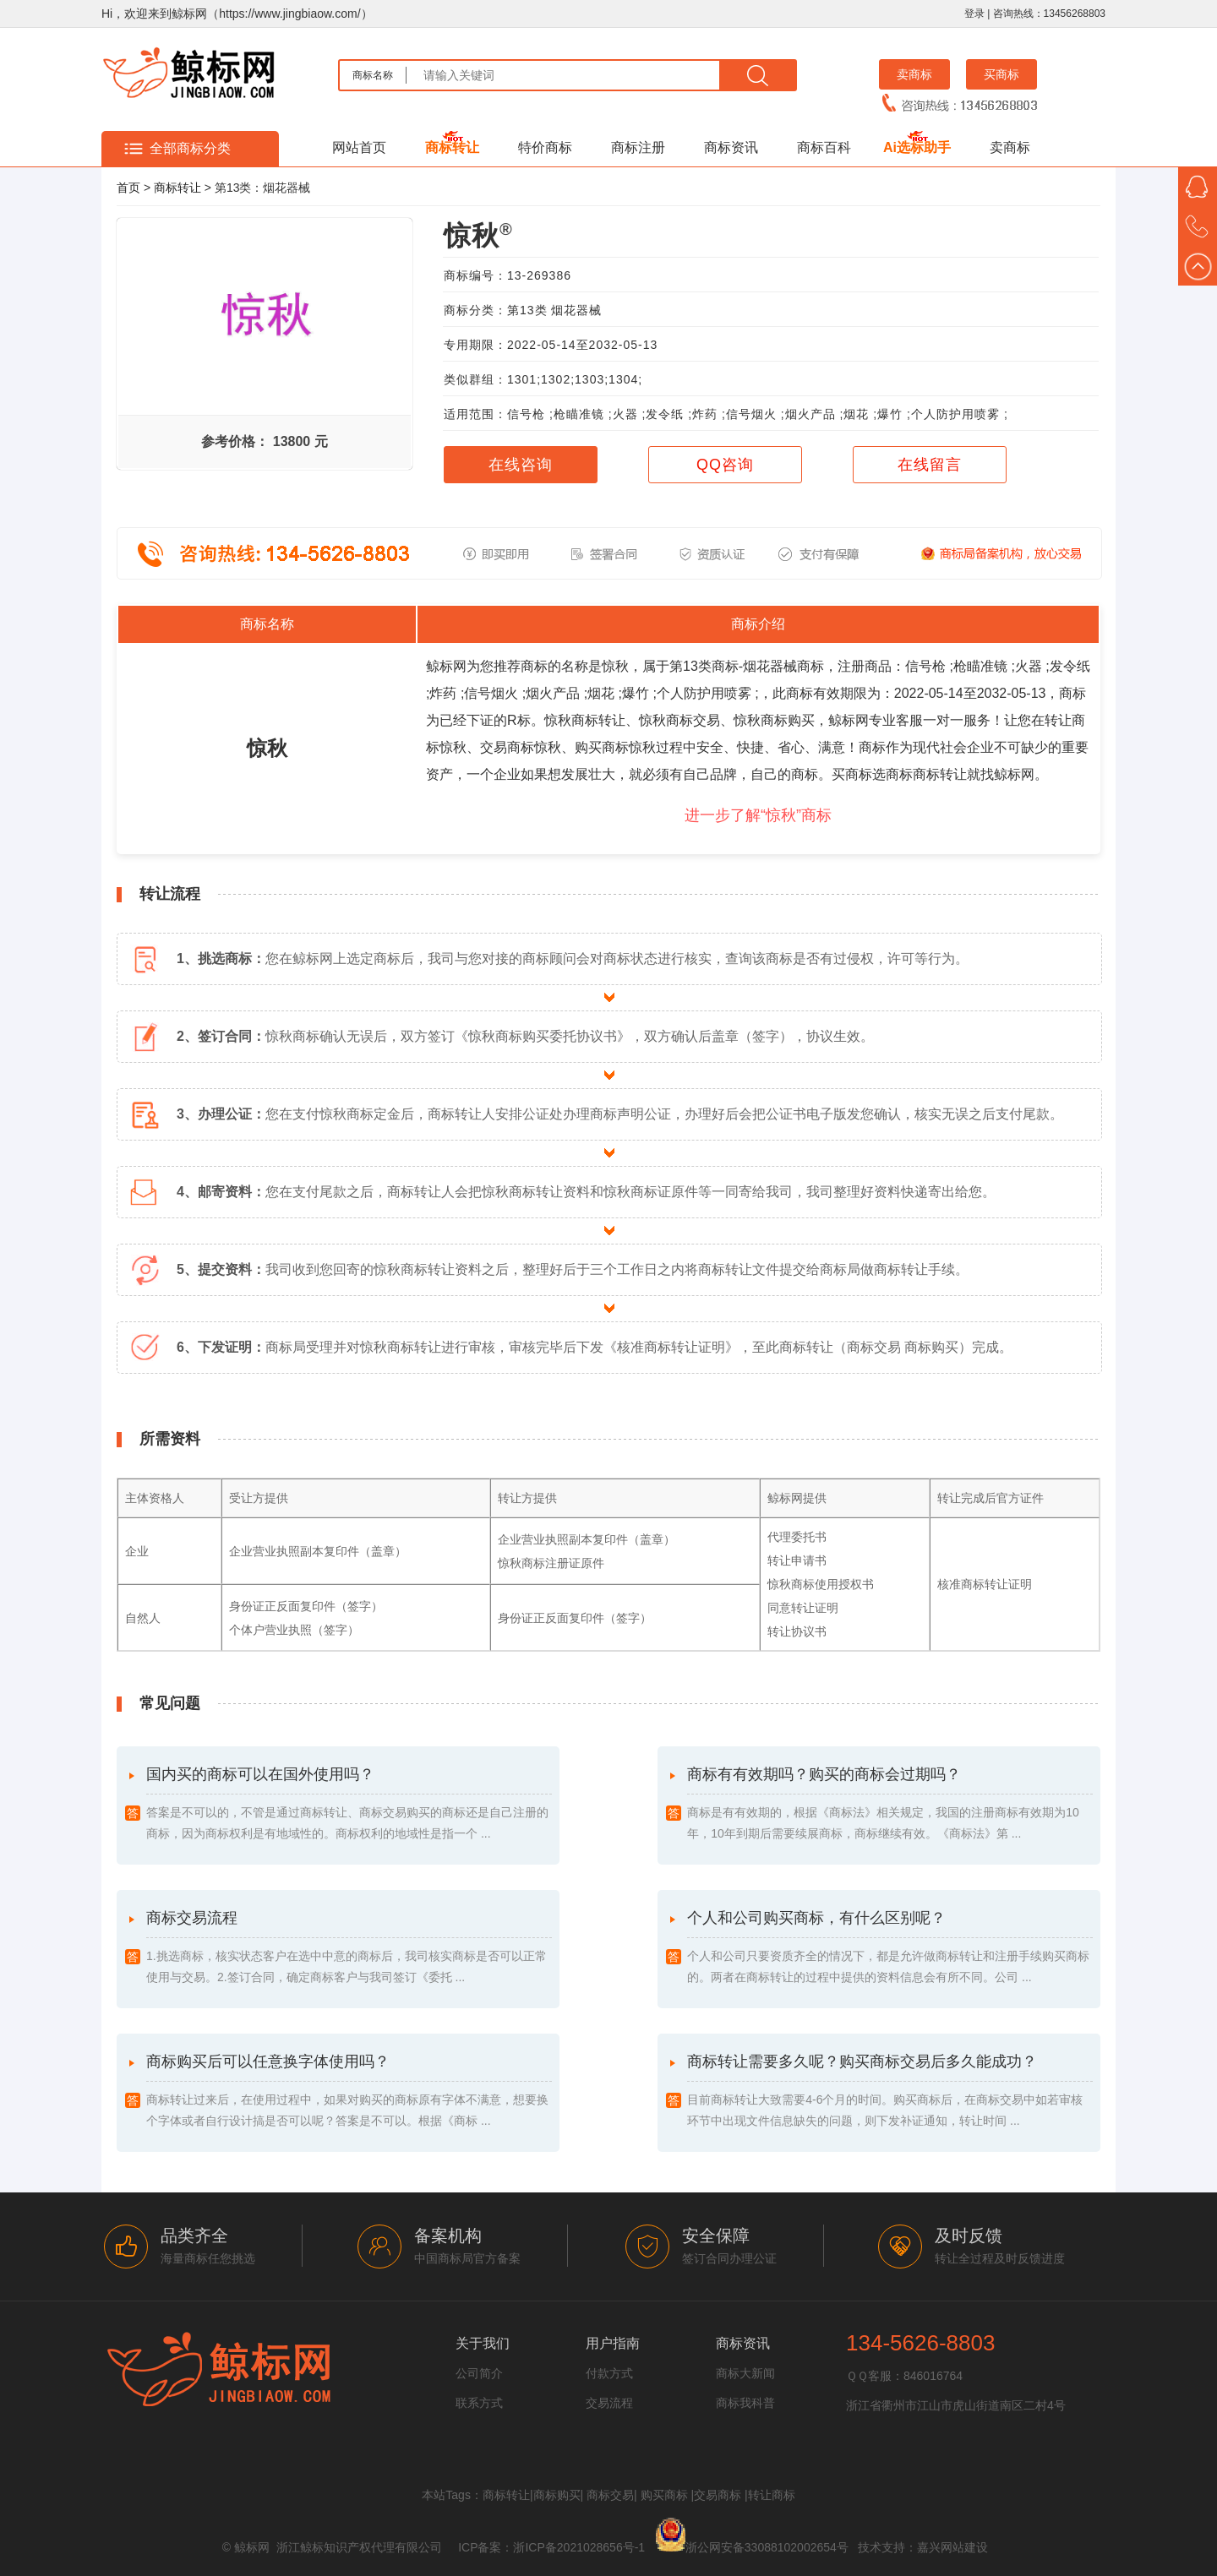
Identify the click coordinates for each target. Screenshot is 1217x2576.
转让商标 (771, 2495)
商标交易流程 (349, 1948)
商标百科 (824, 147)
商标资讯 (731, 147)
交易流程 (609, 2403)
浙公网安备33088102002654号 (767, 2547)
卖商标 (914, 74)
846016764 (933, 2376)
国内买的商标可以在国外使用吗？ (349, 1805)
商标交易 (610, 2495)
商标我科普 (745, 2403)
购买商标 (664, 2495)
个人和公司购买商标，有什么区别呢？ (890, 1948)
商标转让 (452, 147)
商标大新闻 (745, 2373)
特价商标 (545, 147)
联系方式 (479, 2403)
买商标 (1001, 74)
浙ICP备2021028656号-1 (579, 2547)
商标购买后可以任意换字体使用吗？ (349, 2092)
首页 (128, 187)
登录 (974, 13)
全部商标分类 (190, 148)
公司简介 (479, 2373)
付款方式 (609, 2373)
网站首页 (359, 147)
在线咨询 (520, 464)
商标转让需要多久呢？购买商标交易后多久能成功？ (890, 2092)
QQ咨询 (725, 464)
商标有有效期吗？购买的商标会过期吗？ (890, 1805)
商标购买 (557, 2495)
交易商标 (717, 2495)
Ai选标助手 (917, 147)
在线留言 (930, 464)
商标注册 (638, 147)
